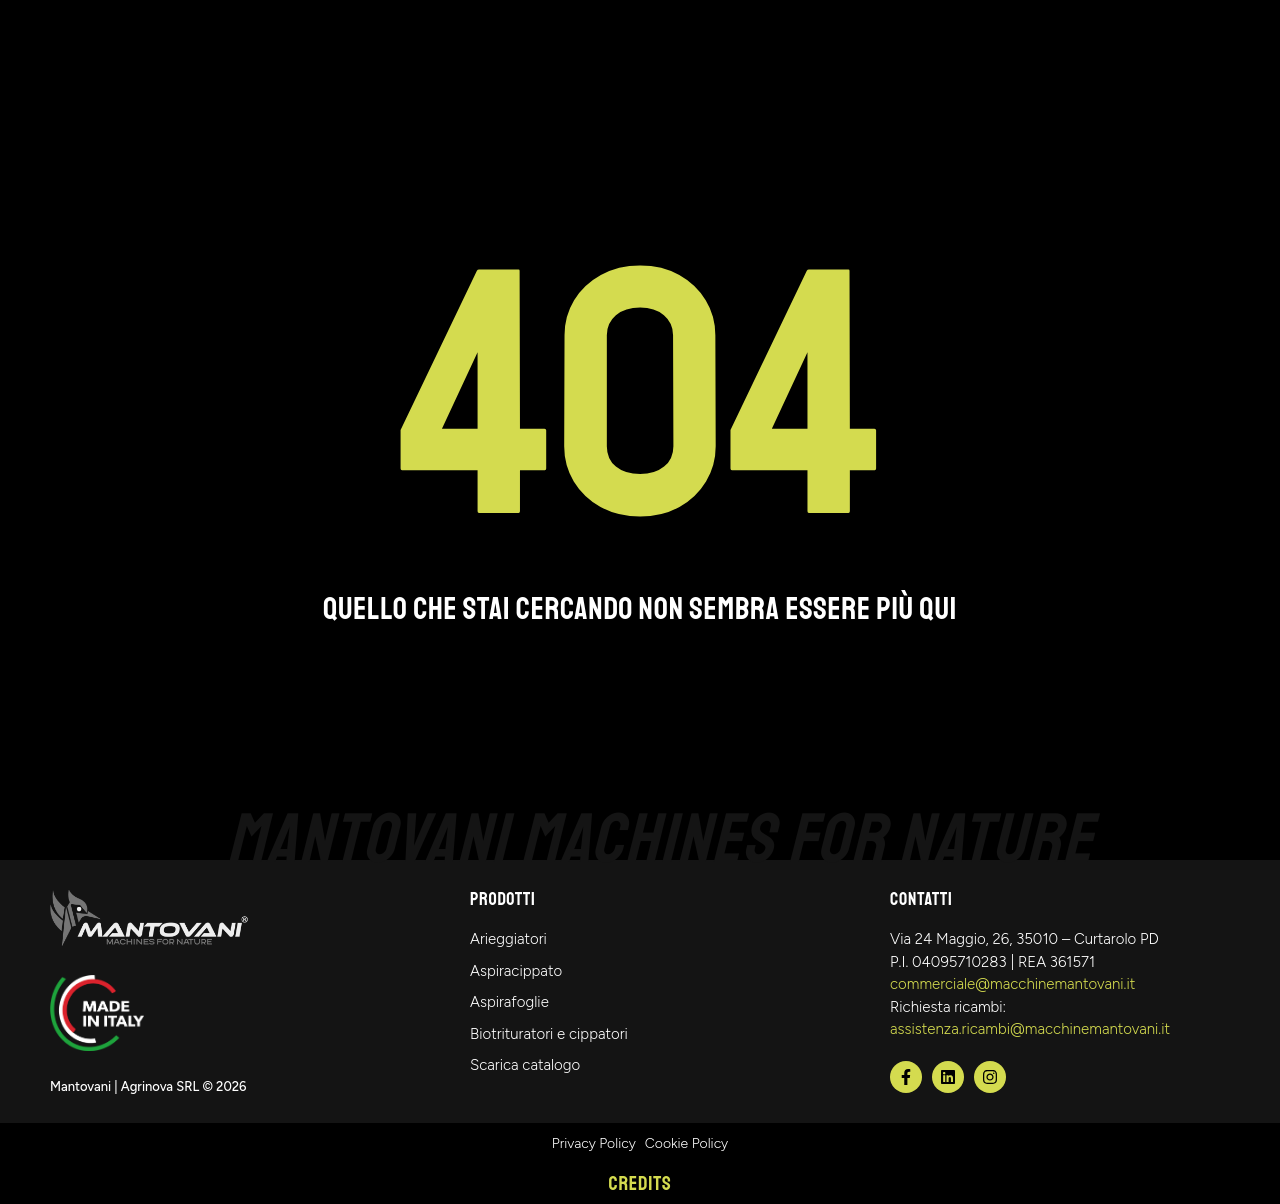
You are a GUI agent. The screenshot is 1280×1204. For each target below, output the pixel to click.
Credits (640, 1183)
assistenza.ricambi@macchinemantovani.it (1030, 1029)
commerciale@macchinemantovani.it (1012, 984)
